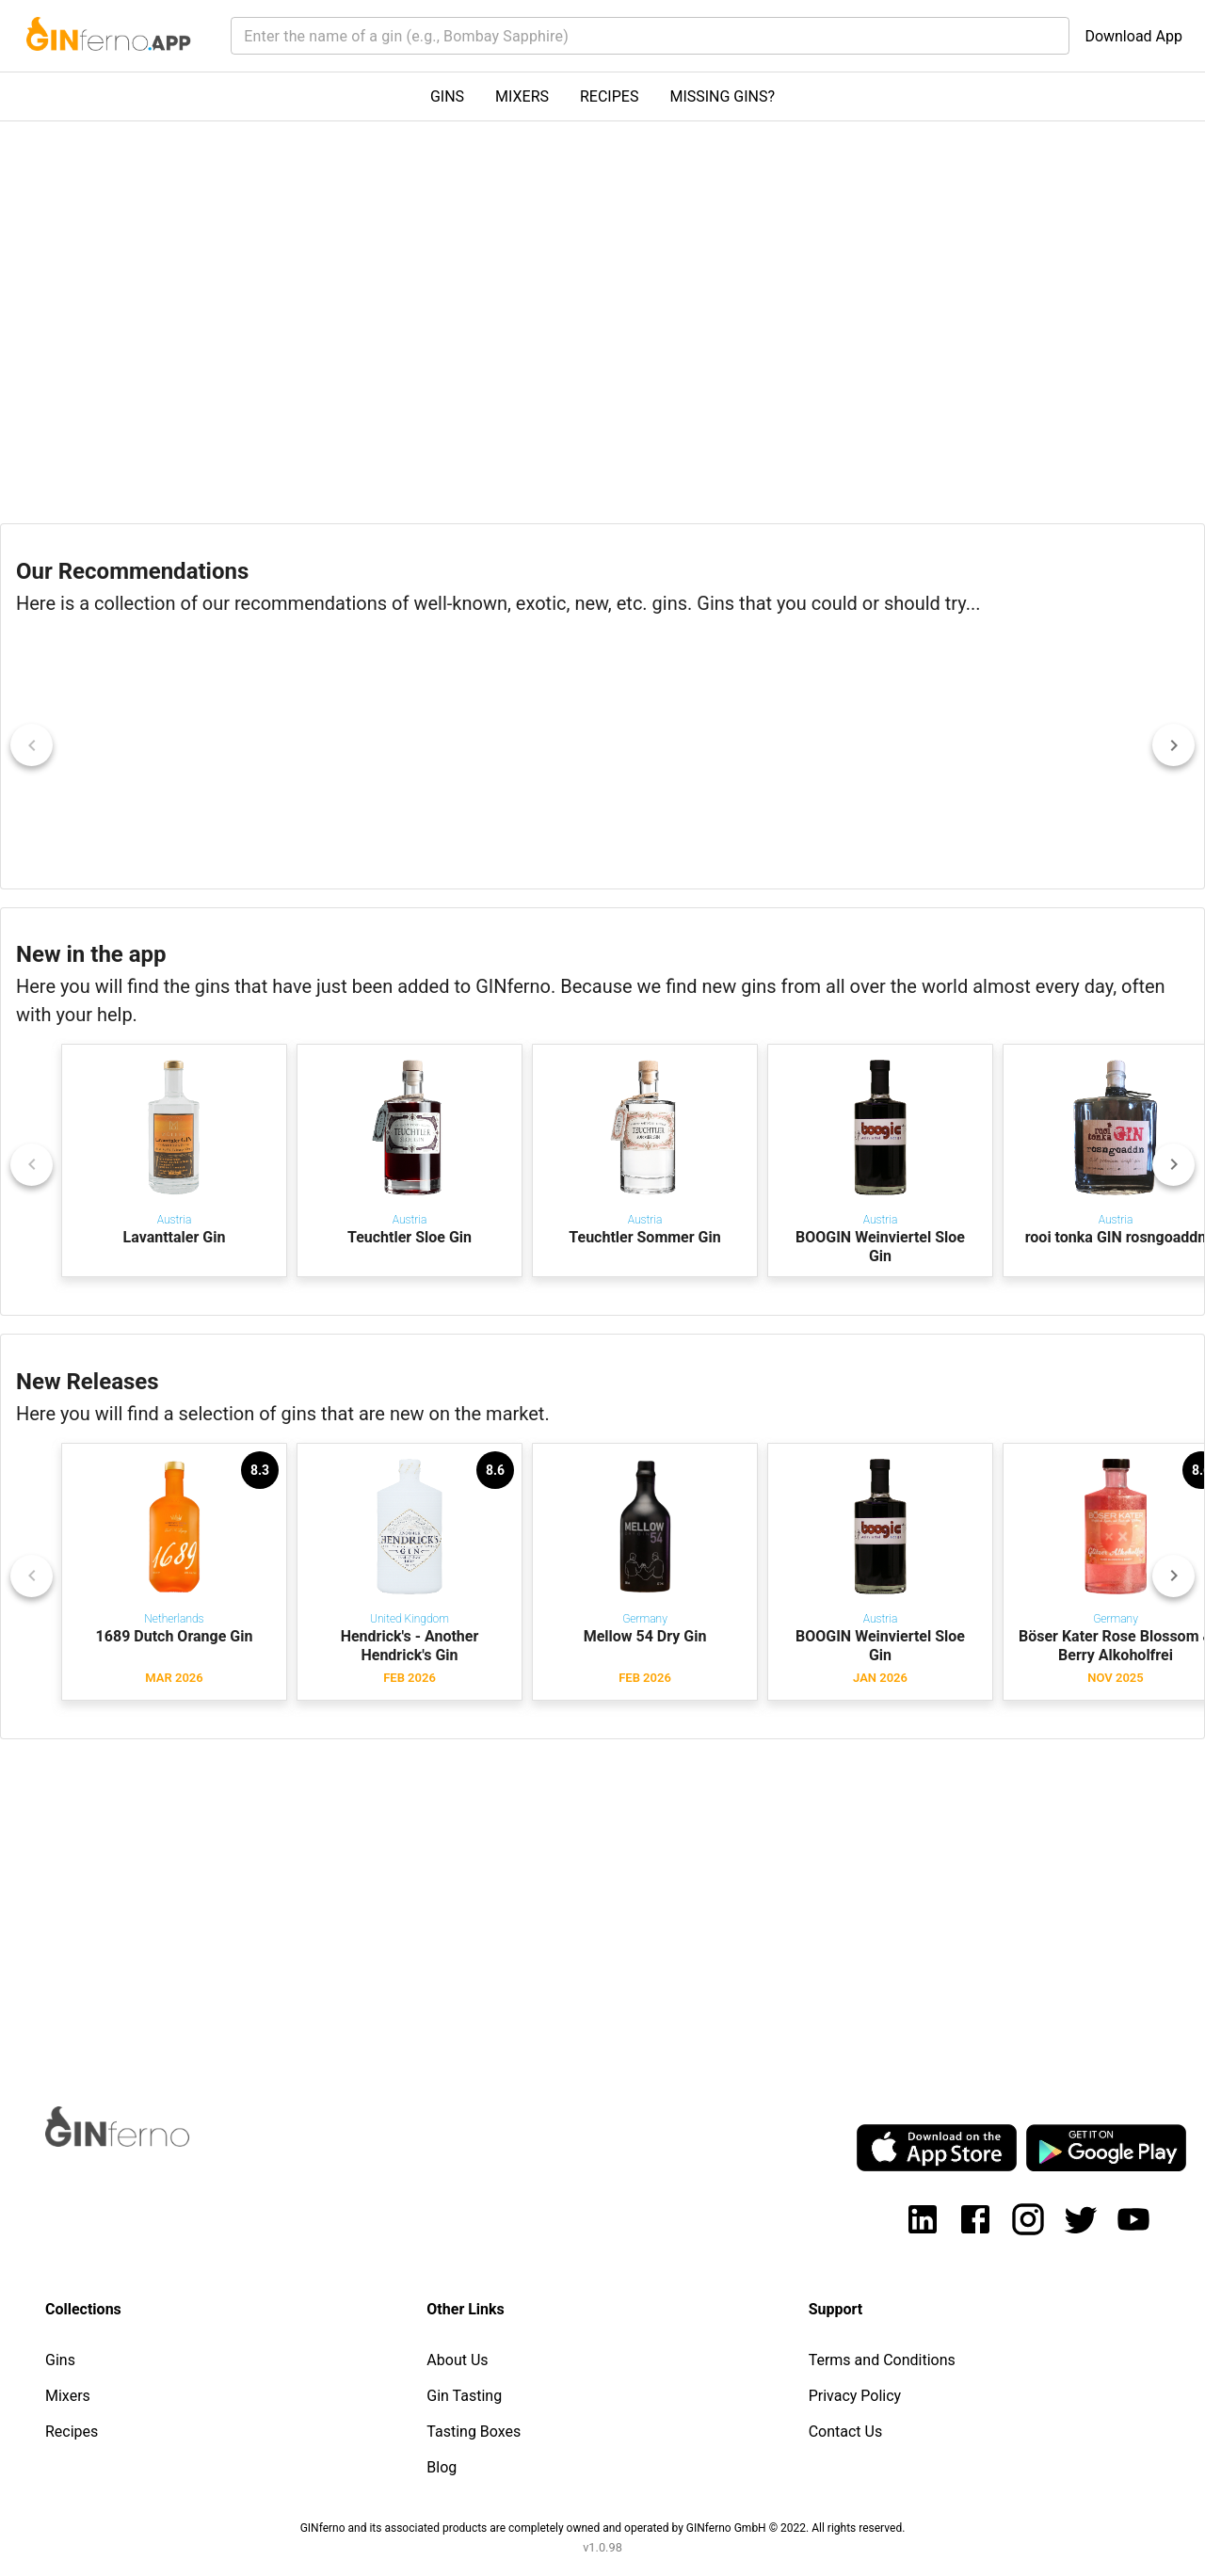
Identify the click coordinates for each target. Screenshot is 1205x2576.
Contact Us (846, 2431)
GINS (447, 96)
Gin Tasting (464, 2396)
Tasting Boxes (473, 2431)
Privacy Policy (855, 2396)
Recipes (71, 2431)
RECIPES (609, 96)
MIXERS (522, 96)
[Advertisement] (565, 1905)
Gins (60, 2360)
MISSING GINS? (722, 96)
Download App (1133, 36)
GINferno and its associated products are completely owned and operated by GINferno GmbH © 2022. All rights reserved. (603, 2528)
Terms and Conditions (882, 2360)
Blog (441, 2467)
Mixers (67, 2396)
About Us (457, 2360)
